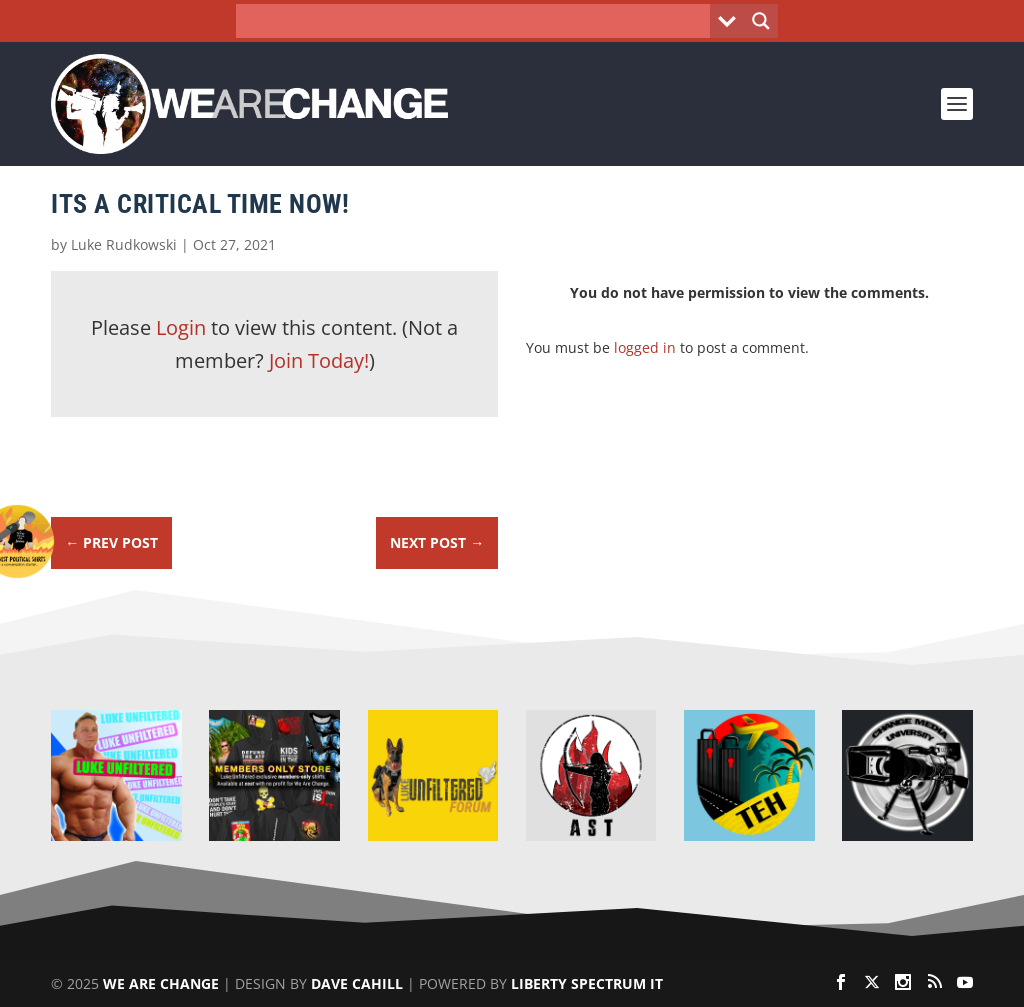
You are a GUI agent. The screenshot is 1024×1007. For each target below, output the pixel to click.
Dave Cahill (357, 983)
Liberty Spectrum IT (587, 983)
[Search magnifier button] (761, 21)
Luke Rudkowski (124, 244)
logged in (645, 347)
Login (181, 327)
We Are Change (161, 983)
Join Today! (319, 360)
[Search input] (478, 21)
